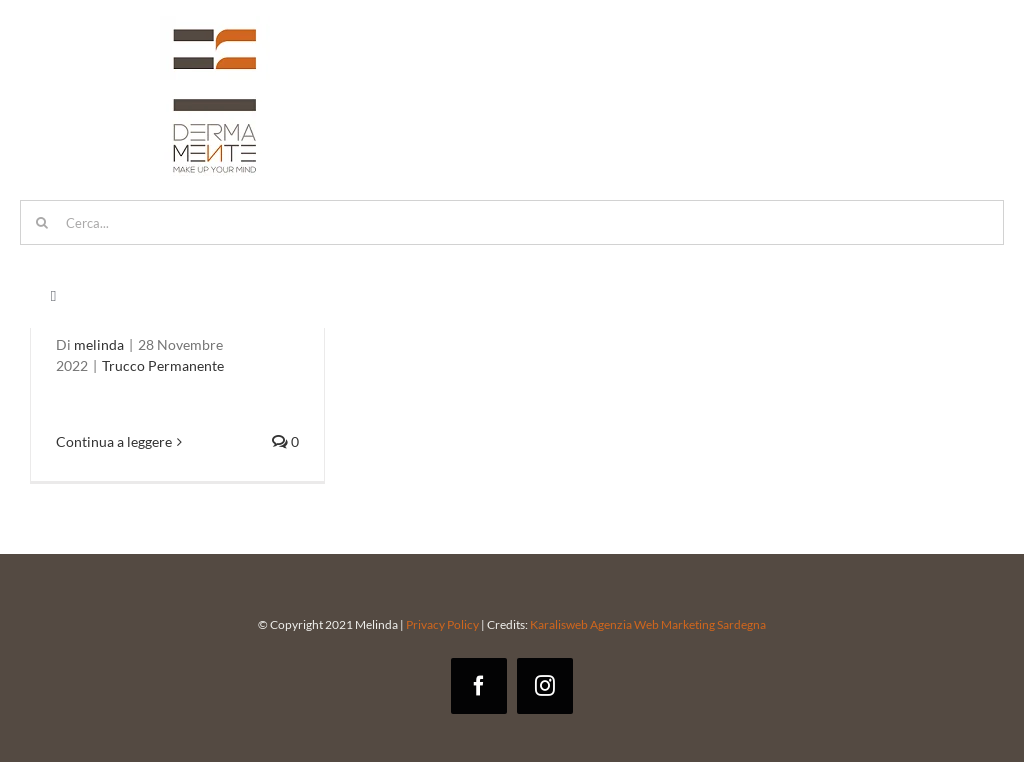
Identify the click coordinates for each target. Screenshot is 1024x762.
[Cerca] (42, 222)
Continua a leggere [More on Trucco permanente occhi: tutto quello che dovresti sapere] (114, 441)
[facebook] (479, 686)
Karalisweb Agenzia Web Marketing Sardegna (647, 624)
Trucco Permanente (163, 365)
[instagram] (545, 686)
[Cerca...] (512, 222)
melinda (99, 344)
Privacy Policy (442, 624)
